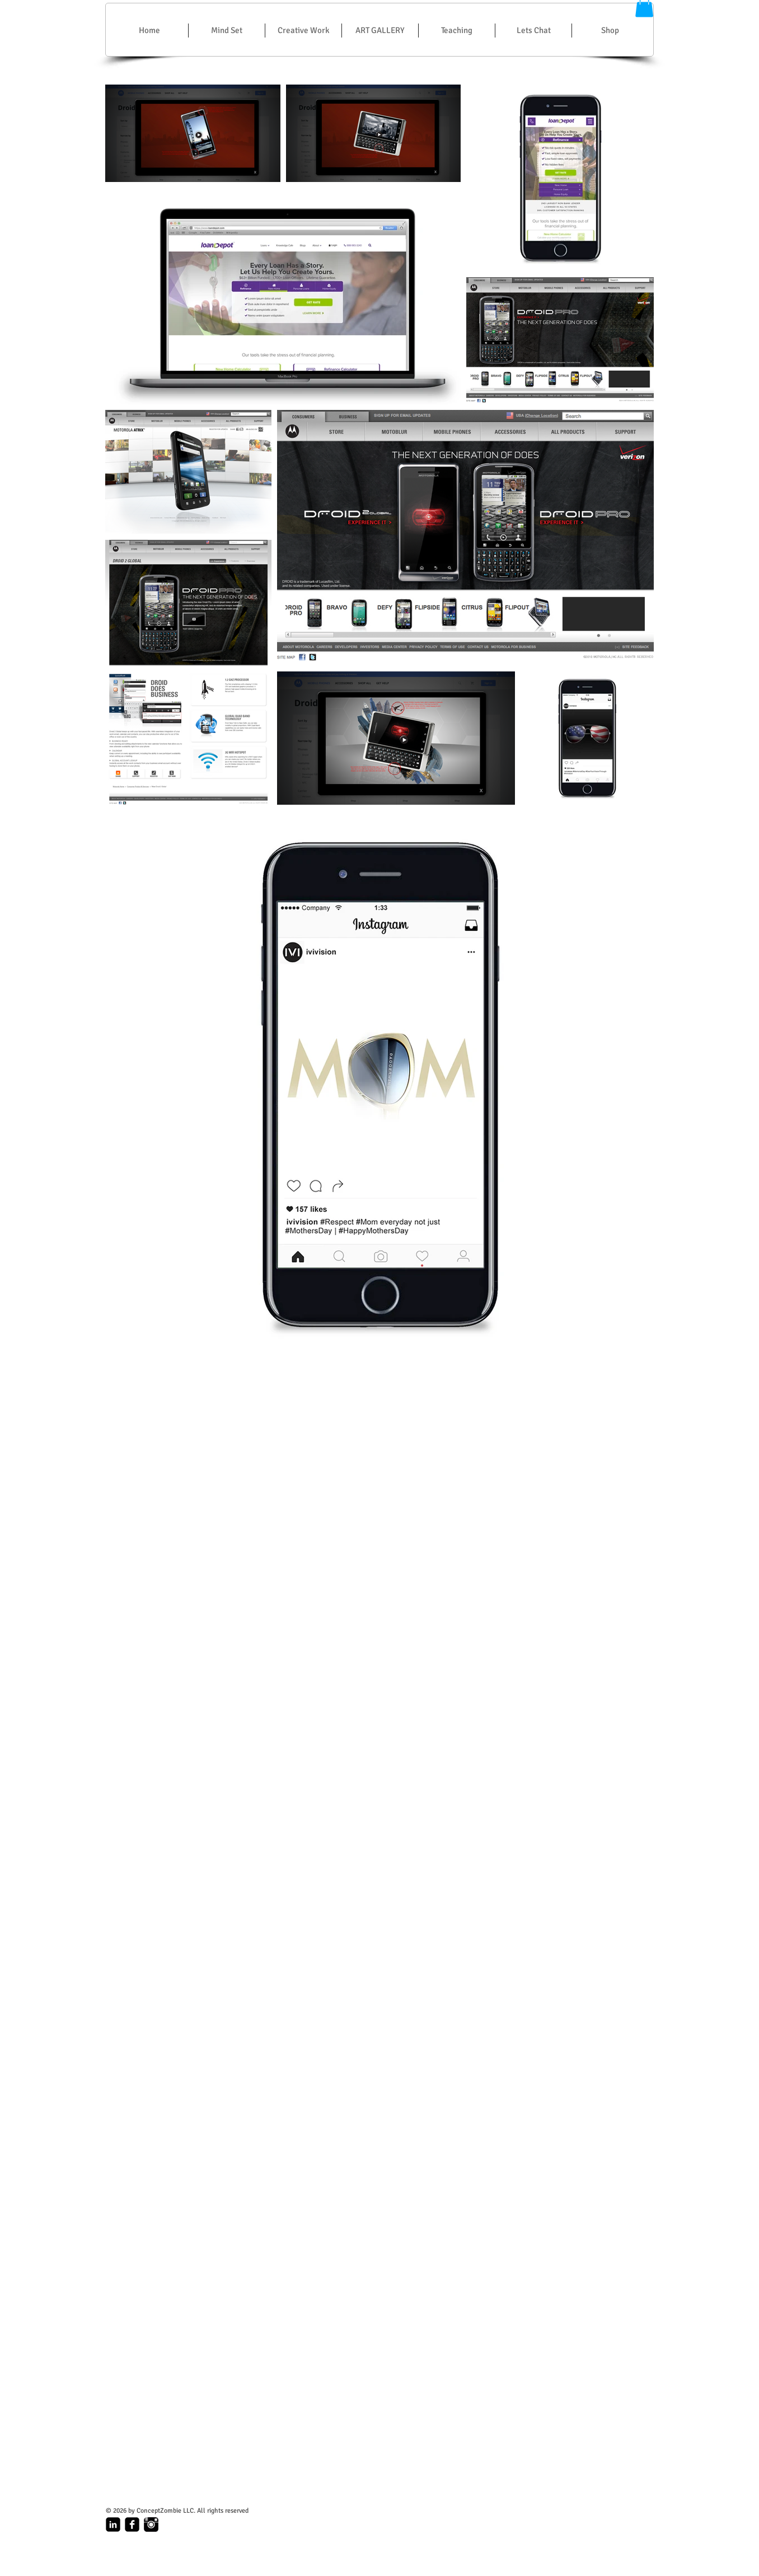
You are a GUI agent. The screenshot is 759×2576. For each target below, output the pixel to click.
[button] (303, 31)
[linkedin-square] (113, 2524)
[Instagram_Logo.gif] (151, 2524)
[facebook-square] (132, 2524)
